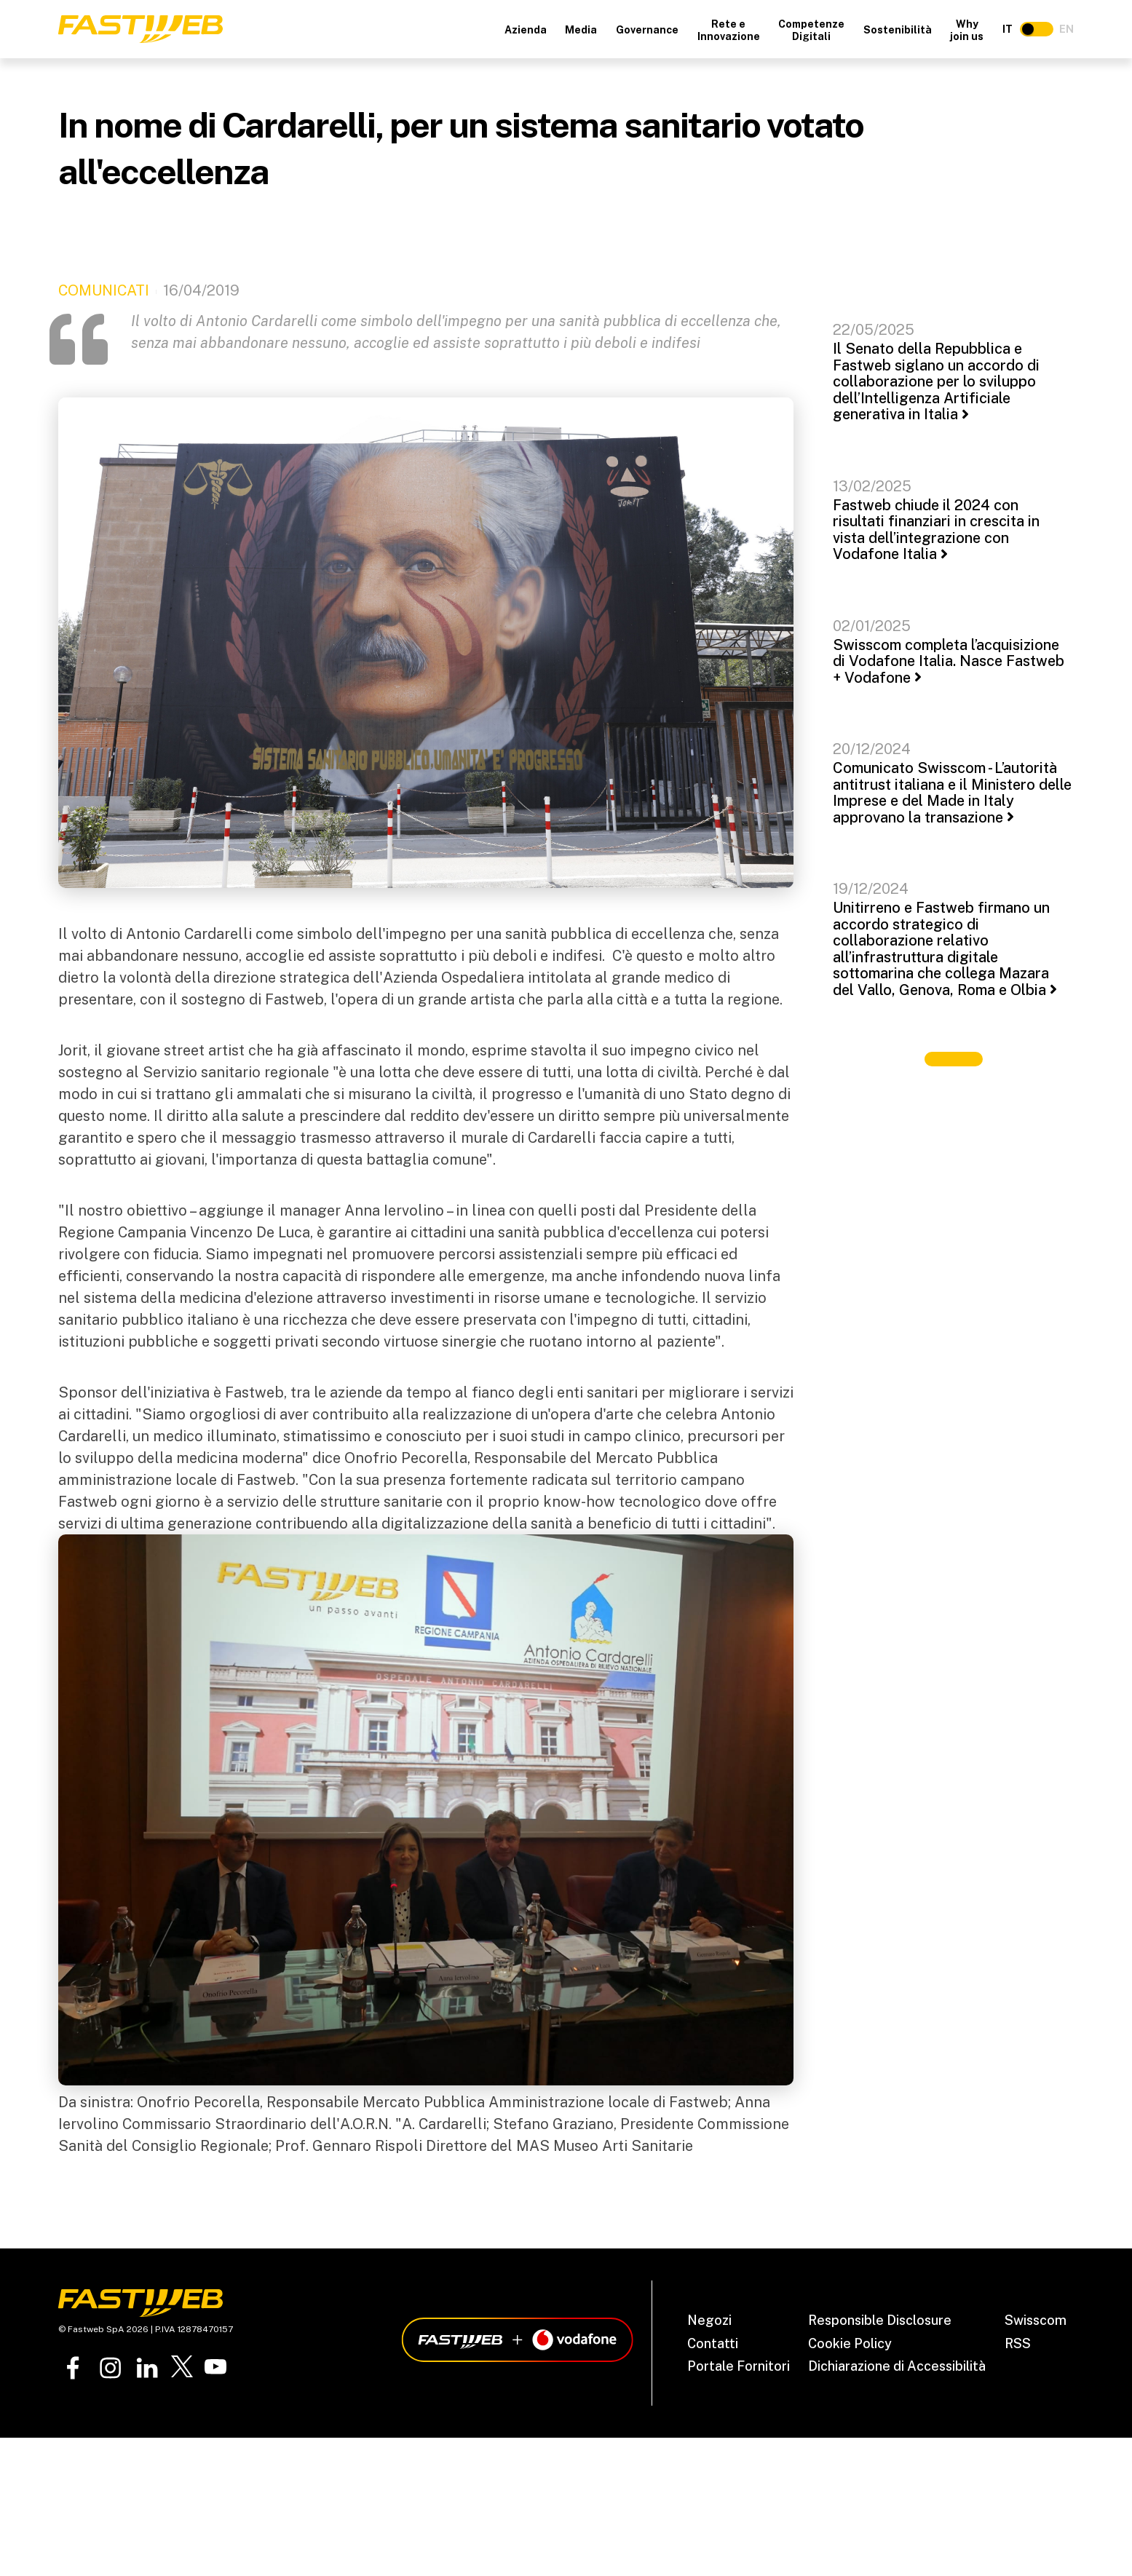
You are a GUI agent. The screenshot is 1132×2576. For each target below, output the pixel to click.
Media (581, 30)
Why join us (966, 30)
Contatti (712, 2343)
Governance (647, 30)
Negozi (709, 2320)
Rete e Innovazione (728, 30)
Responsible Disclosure (879, 2320)
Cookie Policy (850, 2343)
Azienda (525, 30)
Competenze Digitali (811, 30)
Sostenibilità (897, 30)
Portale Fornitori (738, 2366)
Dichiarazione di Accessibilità (897, 2366)
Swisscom (1035, 2320)
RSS (1018, 2343)
